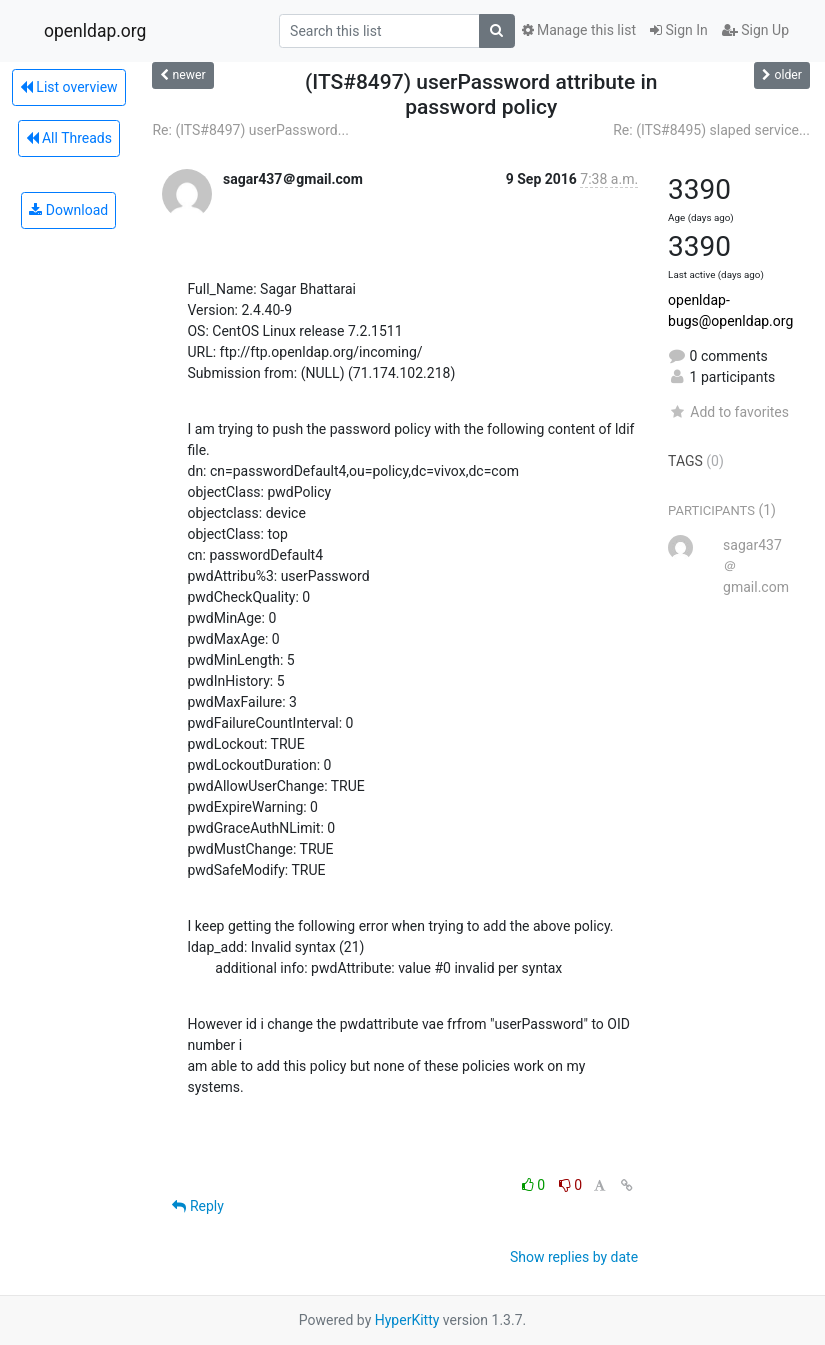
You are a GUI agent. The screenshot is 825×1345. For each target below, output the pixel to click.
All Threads (69, 138)
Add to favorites (728, 412)
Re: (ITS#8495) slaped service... (711, 130)
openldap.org (95, 31)
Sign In (679, 30)
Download (68, 210)
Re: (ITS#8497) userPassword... (250, 130)
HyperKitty (407, 1320)
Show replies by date (574, 1257)
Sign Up (755, 30)
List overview (69, 87)
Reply (197, 1206)
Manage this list (579, 30)
